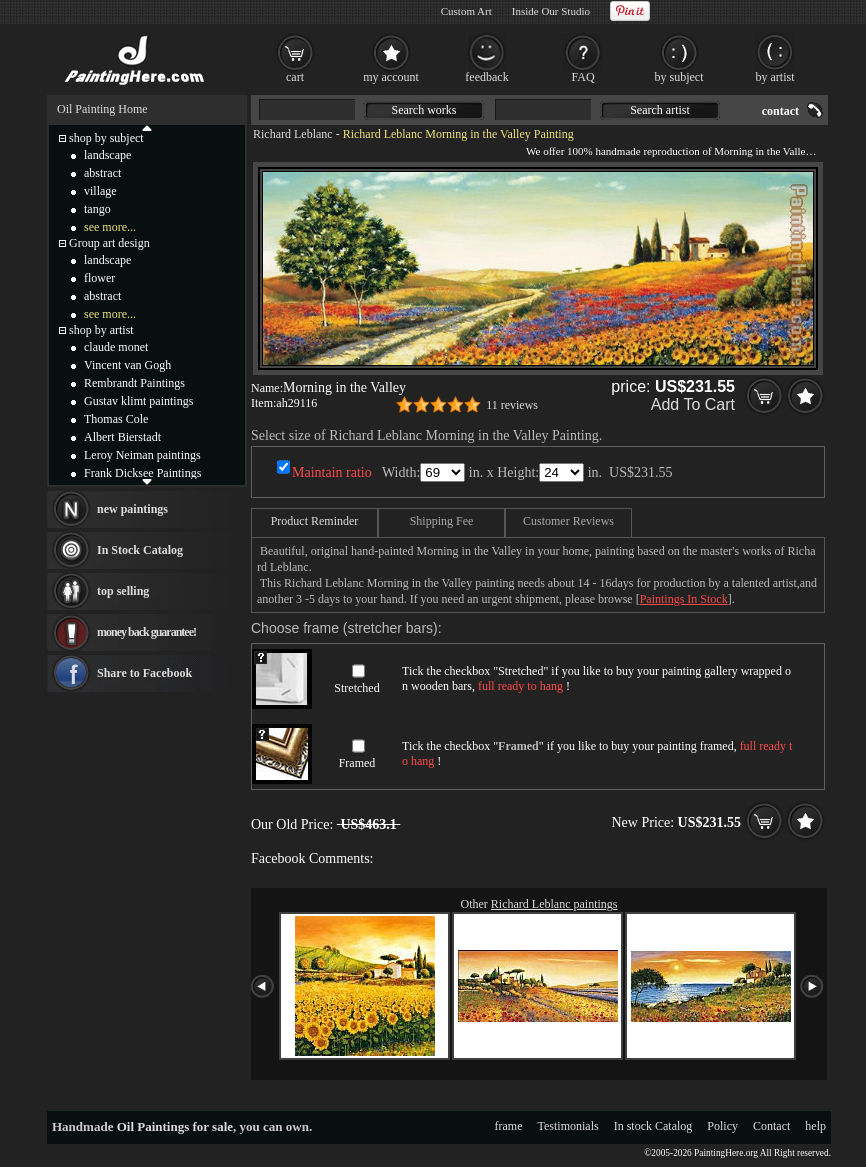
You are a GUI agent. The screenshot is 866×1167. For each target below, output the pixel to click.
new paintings (132, 509)
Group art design (109, 243)
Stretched (356, 688)
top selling (123, 591)
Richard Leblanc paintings (554, 904)
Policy (722, 1126)
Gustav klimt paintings (138, 401)
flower (99, 278)
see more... (110, 227)
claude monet (116, 347)
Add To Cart (693, 404)
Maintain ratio (332, 472)
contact (780, 111)
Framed (357, 763)
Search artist (660, 110)
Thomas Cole (116, 419)
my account (391, 77)
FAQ (582, 77)
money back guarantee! (146, 632)
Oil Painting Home (102, 109)
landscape (107, 155)
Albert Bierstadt (122, 437)
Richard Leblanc (293, 134)
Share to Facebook (144, 673)
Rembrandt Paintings (134, 383)
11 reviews (512, 405)
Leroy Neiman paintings (142, 455)
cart (295, 77)
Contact (771, 1126)
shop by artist (101, 330)
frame (509, 1126)
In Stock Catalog (140, 550)
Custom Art (466, 11)
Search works (424, 110)
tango (97, 209)
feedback (486, 77)
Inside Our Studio (551, 11)
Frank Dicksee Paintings (142, 473)
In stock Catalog (653, 1126)
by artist (775, 77)
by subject (679, 77)
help (815, 1126)
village (100, 191)
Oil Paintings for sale (175, 1126)
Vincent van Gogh (127, 365)
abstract (102, 173)
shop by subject (106, 138)
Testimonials (568, 1126)
